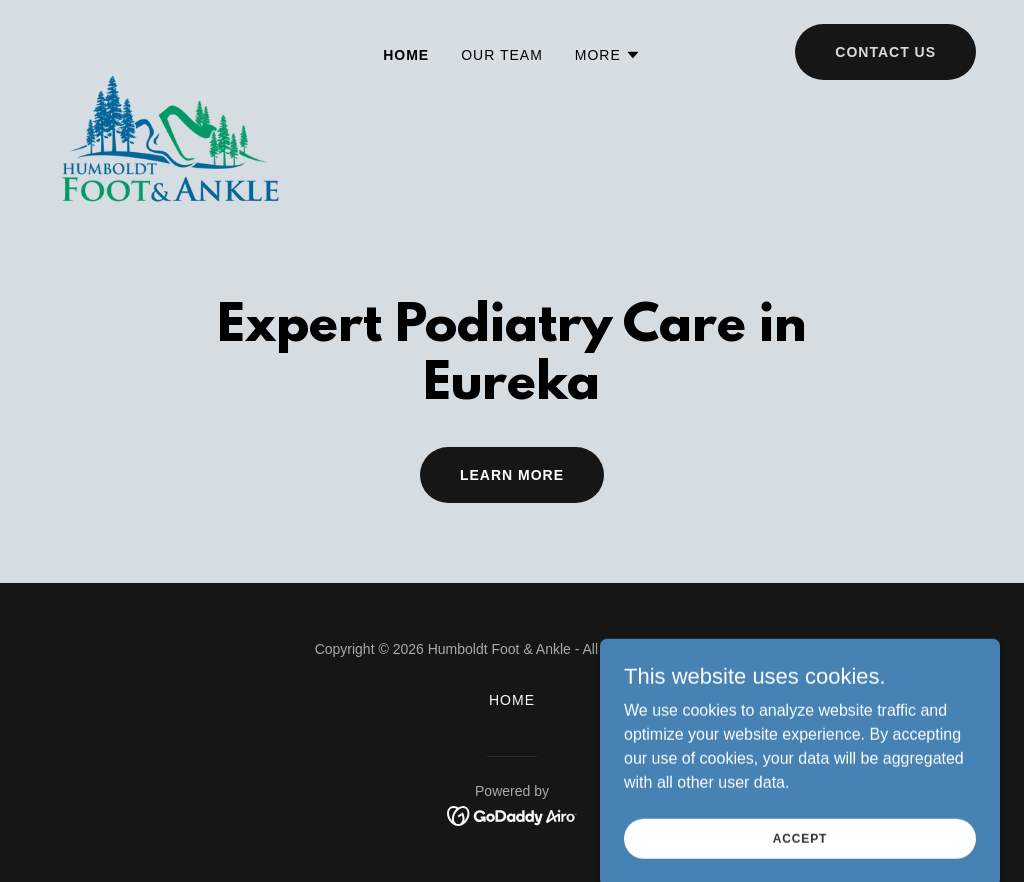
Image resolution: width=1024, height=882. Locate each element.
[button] (608, 55)
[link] (169, 48)
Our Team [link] (502, 55)
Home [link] (406, 55)
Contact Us (885, 52)
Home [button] (512, 700)
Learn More (512, 475)
